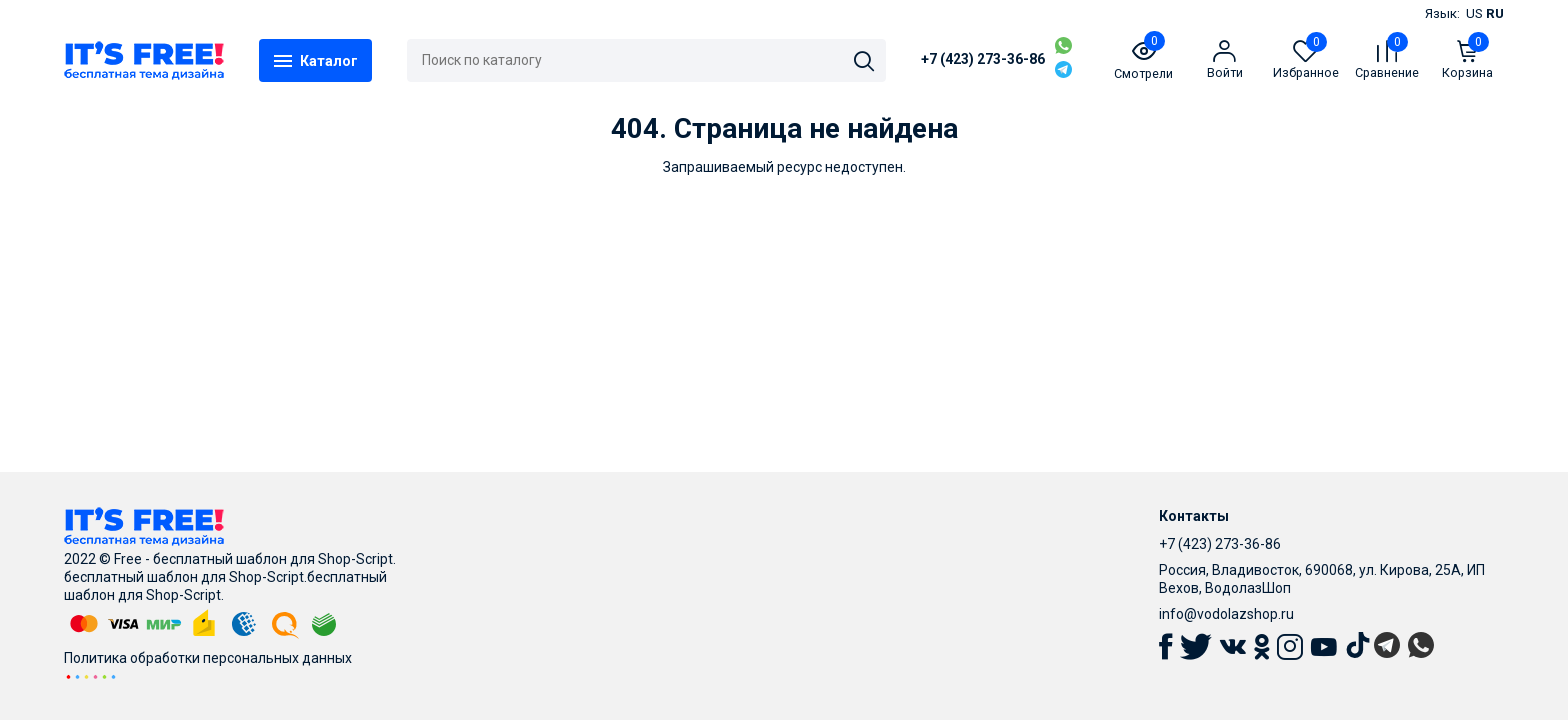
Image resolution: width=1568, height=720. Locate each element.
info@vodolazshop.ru (1226, 614)
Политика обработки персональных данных (208, 658)
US (1474, 13)
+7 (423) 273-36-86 (983, 59)
